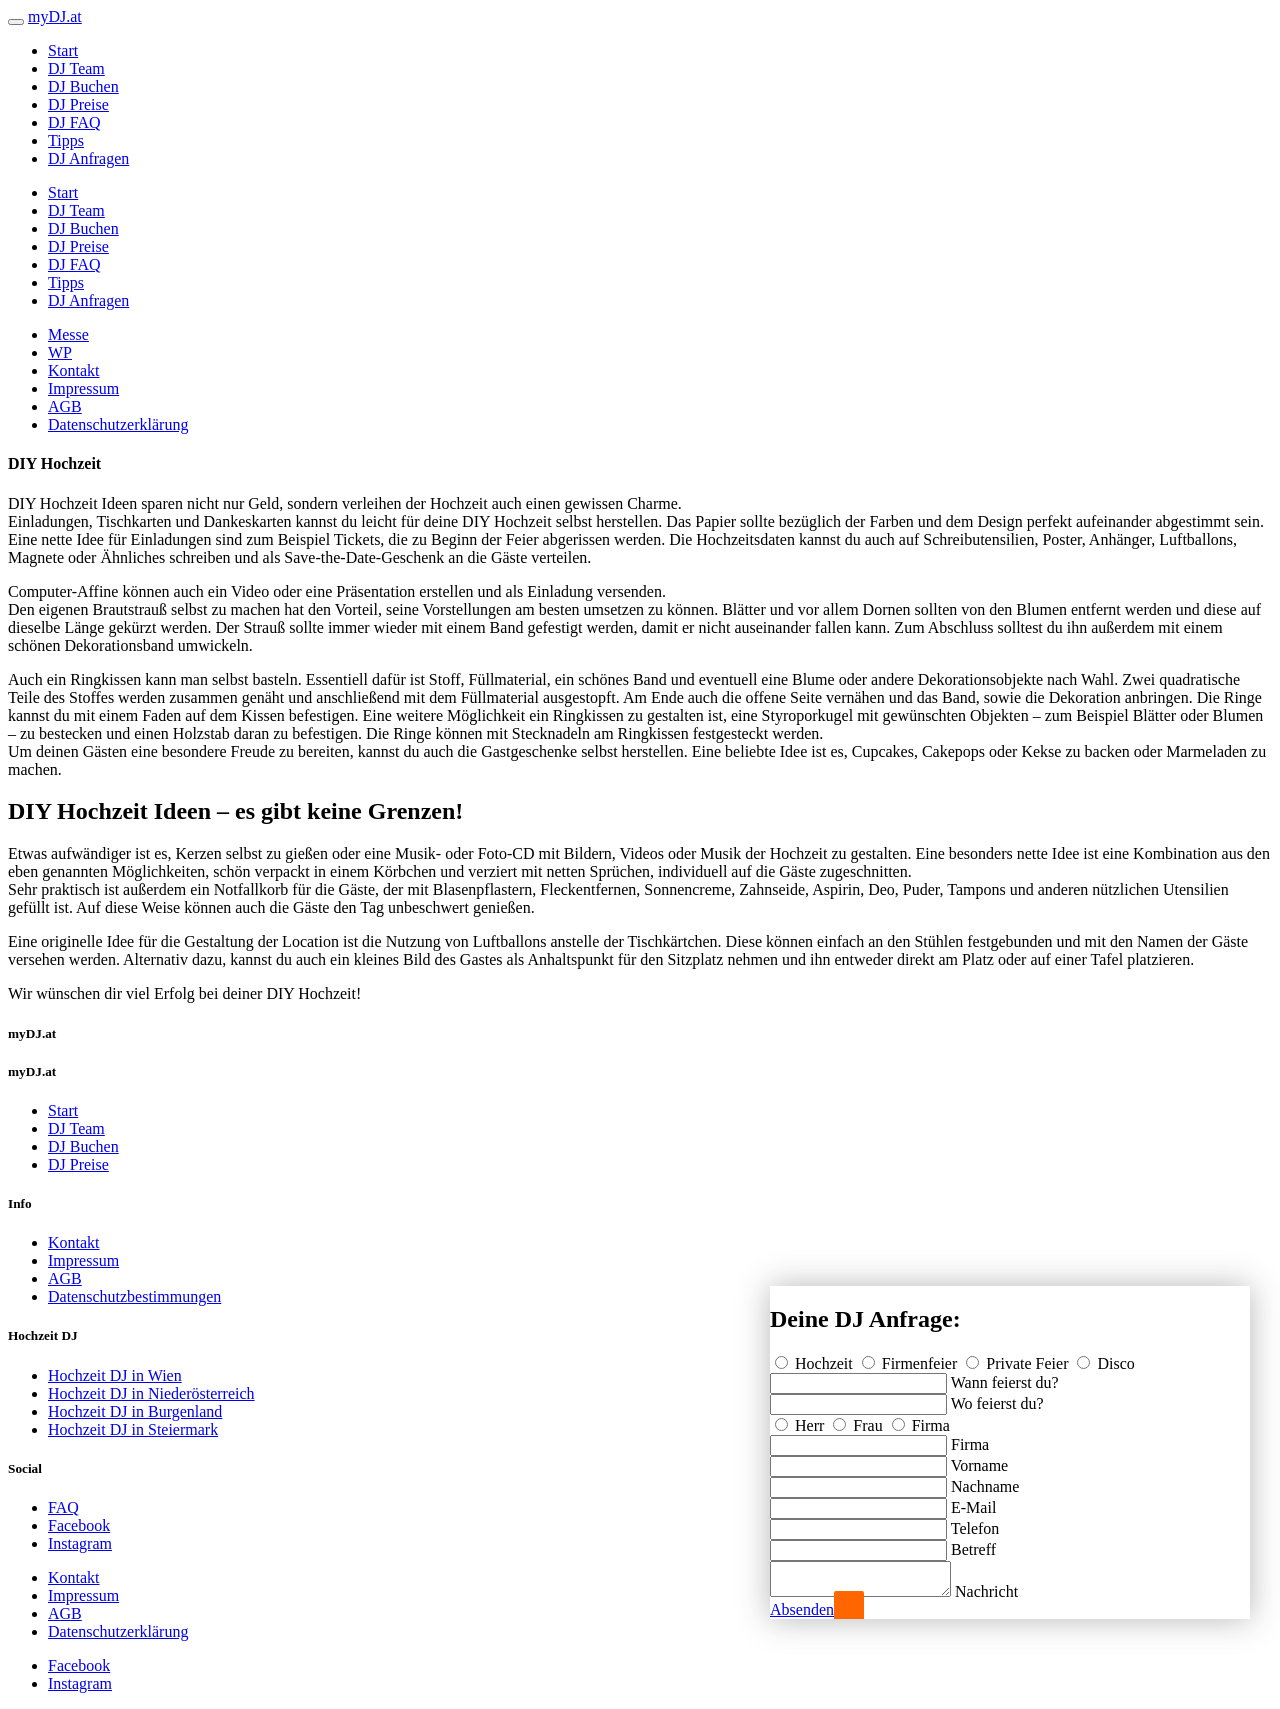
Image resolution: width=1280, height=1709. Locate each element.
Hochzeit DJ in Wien (115, 1375)
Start (63, 50)
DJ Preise (78, 104)
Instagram (80, 1543)
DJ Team (76, 68)
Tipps (66, 140)
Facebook (79, 1525)
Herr (801, 1419)
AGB (65, 406)
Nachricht (1006, 1591)
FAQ (63, 1507)
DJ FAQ (74, 122)
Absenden (802, 1609)
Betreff (973, 1543)
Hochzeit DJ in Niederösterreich (151, 1393)
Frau (859, 1419)
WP (60, 352)
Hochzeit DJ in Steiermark (133, 1429)
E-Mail (973, 1501)
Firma (921, 1419)
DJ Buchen (83, 86)
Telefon (975, 1522)
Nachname (985, 1480)
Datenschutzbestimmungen (134, 1296)
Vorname (979, 1459)
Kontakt (74, 370)
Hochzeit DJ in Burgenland (135, 1411)
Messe (68, 334)
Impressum (83, 388)
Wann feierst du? (1005, 1376)
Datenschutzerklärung (118, 424)
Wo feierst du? (997, 1397)
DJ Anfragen (88, 158)
